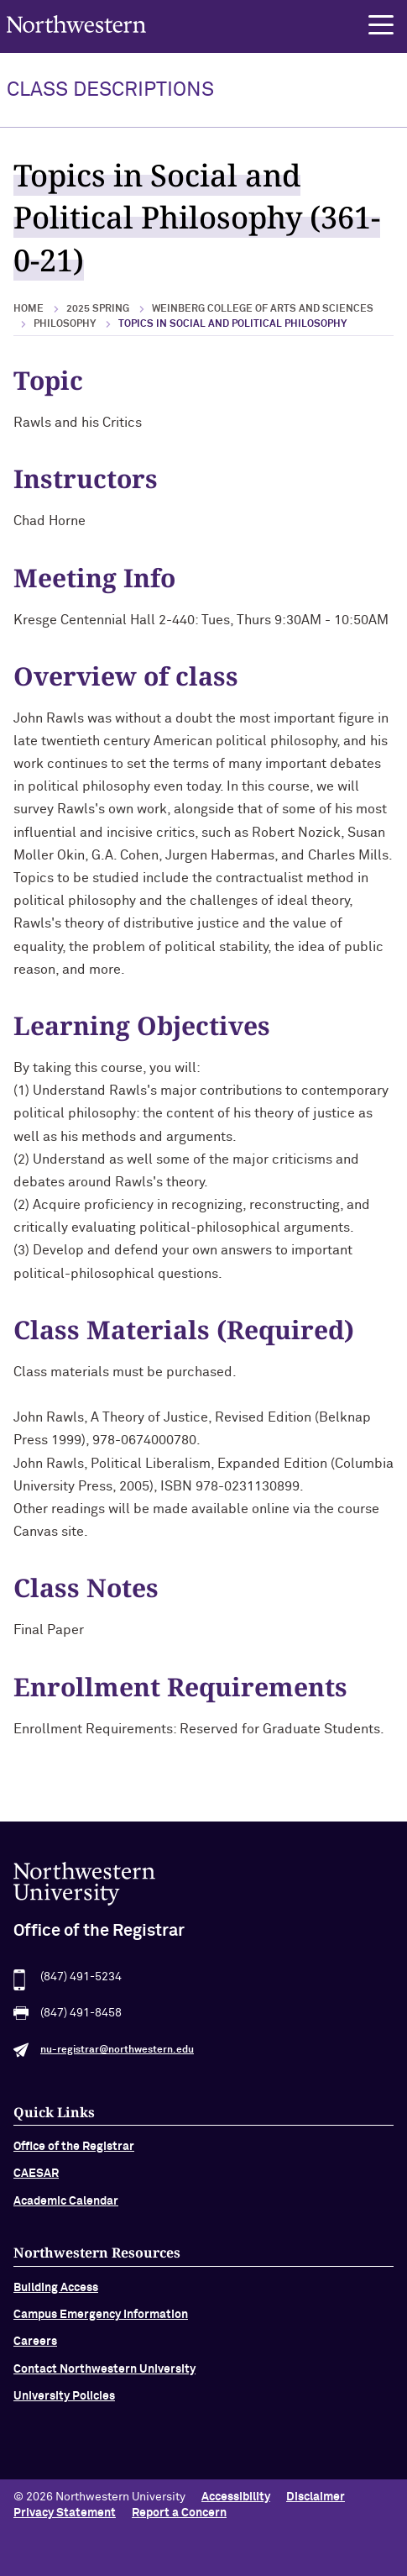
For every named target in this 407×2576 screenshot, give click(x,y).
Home (28, 309)
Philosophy (65, 324)
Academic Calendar (65, 2206)
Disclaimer (315, 2497)
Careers (35, 2347)
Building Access (55, 2293)
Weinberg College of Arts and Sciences (262, 309)
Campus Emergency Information (100, 2320)
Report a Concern (179, 2513)
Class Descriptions (110, 90)
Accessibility (235, 2497)
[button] (381, 25)
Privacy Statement (64, 2513)
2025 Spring (97, 309)
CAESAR (36, 2179)
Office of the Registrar (73, 2152)
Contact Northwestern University (104, 2374)
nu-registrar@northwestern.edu (117, 2055)
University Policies (64, 2402)
